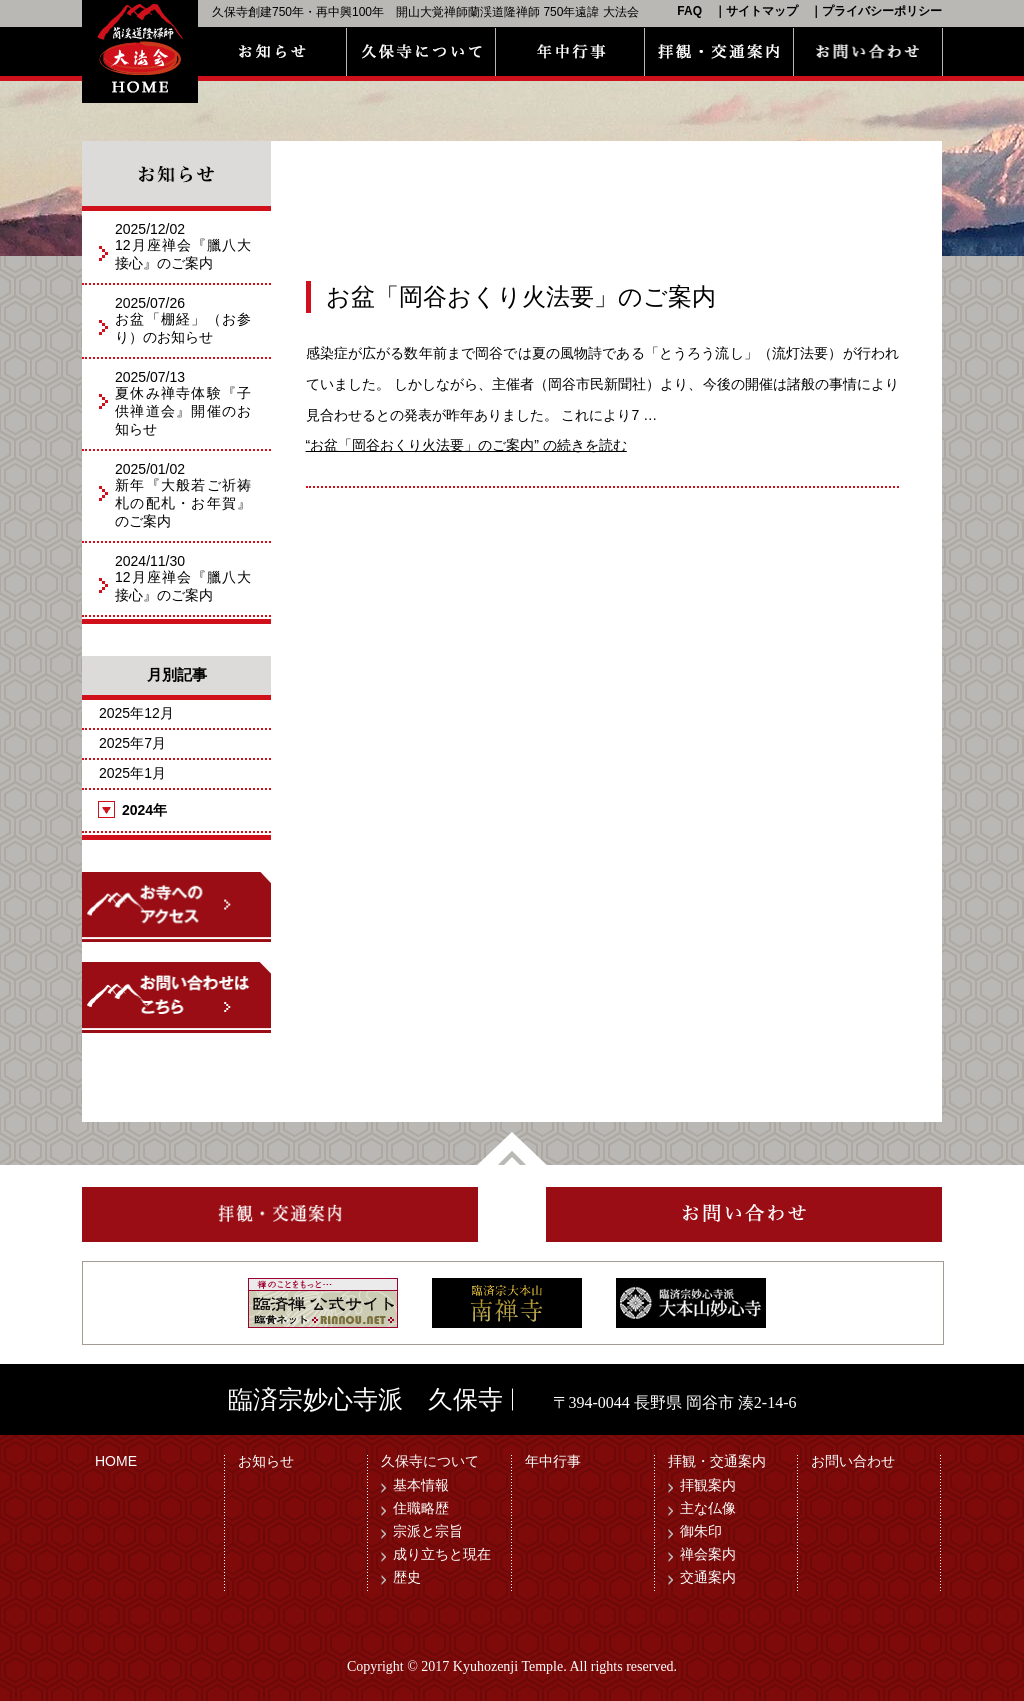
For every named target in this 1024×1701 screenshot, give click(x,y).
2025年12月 (136, 713)
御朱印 (701, 1531)
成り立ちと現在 (442, 1554)
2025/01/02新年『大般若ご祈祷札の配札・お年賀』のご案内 (183, 495)
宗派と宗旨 (428, 1531)
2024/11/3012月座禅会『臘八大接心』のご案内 (183, 578)
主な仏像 (708, 1508)
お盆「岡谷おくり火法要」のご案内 (521, 297)
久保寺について (430, 1461)
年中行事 (553, 1461)
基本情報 (421, 1485)
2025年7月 (132, 743)
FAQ (689, 11)
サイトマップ (762, 11)
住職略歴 (421, 1508)
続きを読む (466, 445)
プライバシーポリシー (882, 11)
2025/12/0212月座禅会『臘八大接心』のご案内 (183, 246)
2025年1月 (132, 773)
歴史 (407, 1577)
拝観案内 (708, 1485)
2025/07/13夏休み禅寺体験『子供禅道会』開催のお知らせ (183, 403)
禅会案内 (708, 1554)
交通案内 (708, 1577)
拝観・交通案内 (717, 1461)
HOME (116, 1461)
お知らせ (266, 1461)
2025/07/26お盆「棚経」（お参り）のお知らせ (183, 320)
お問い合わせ (853, 1461)
